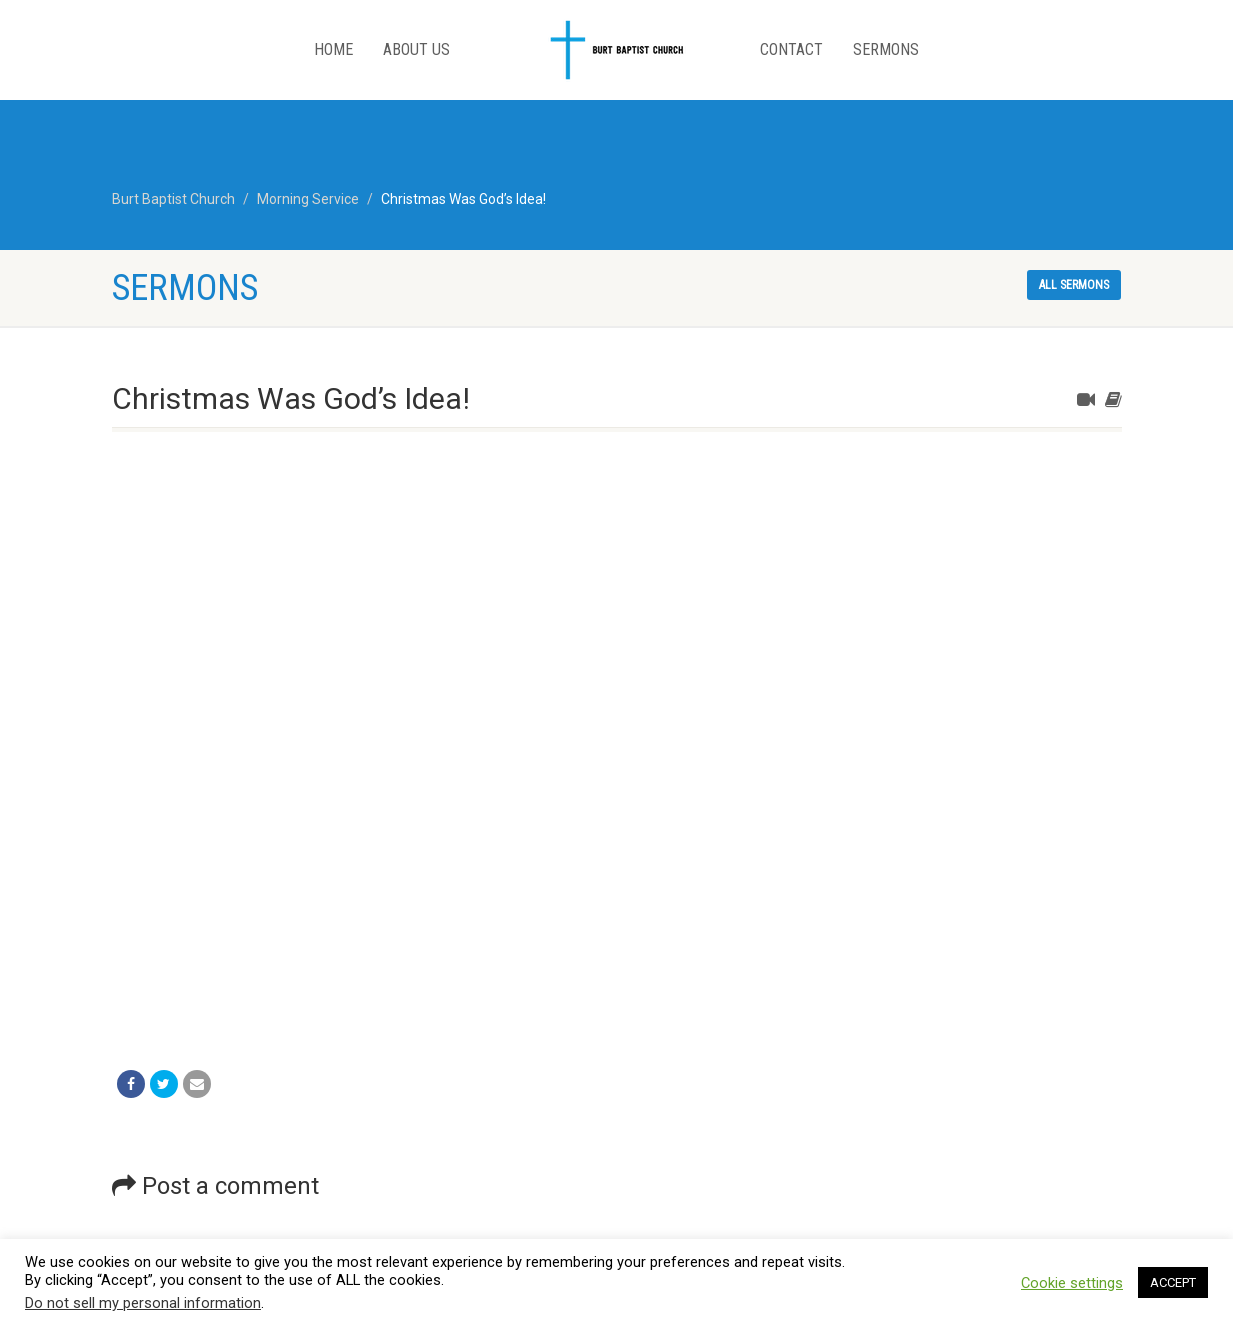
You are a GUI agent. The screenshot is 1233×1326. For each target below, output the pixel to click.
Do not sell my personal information (143, 1303)
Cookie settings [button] (1072, 1283)
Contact (791, 49)
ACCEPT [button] (1173, 1282)
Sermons (886, 49)
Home (333, 49)
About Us (416, 49)
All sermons (1074, 285)
